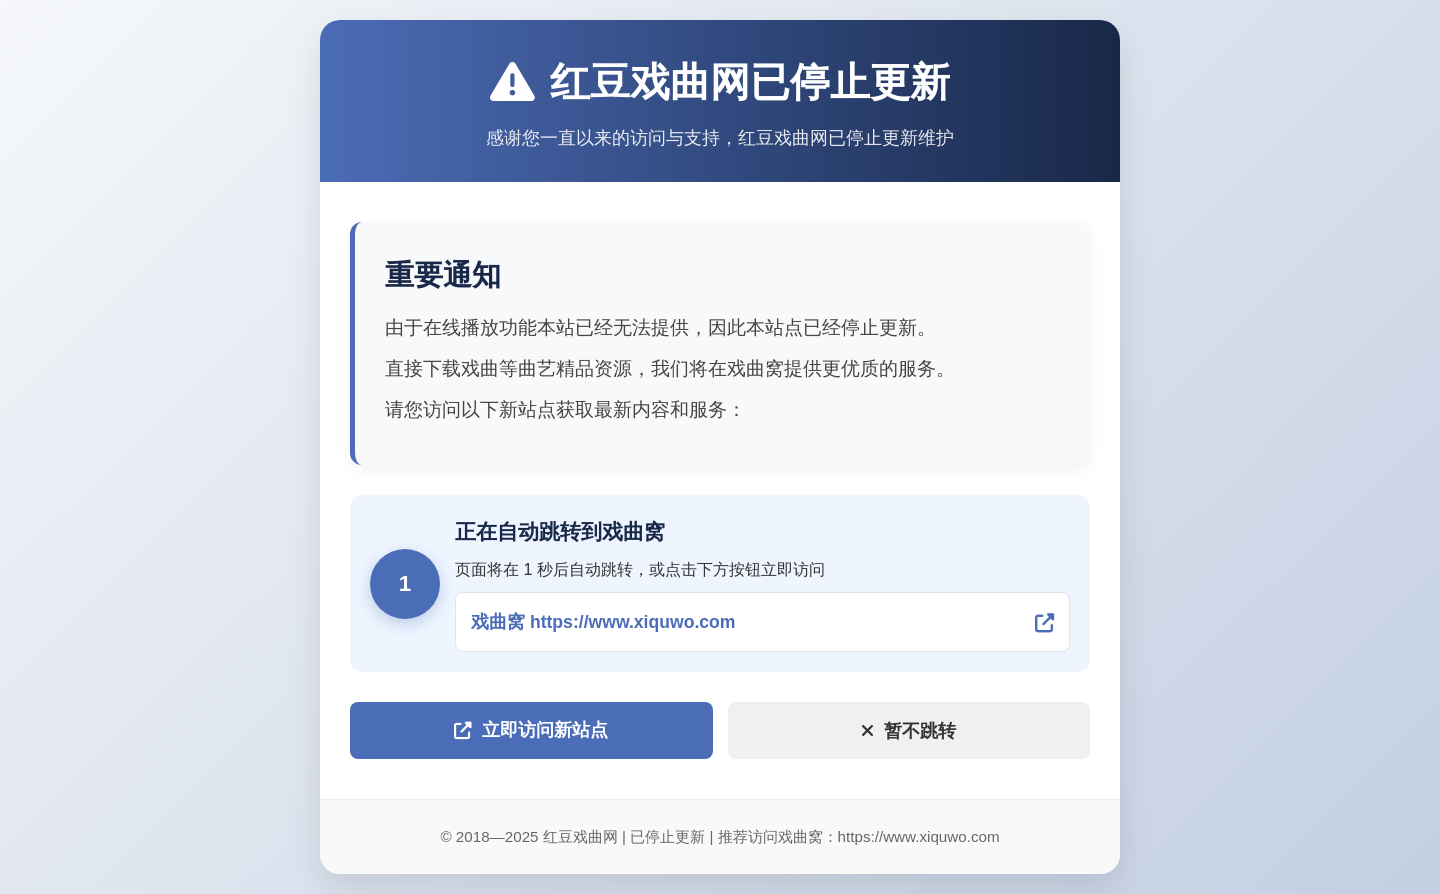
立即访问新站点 (531, 730)
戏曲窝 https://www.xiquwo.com (603, 622)
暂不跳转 (908, 731)
